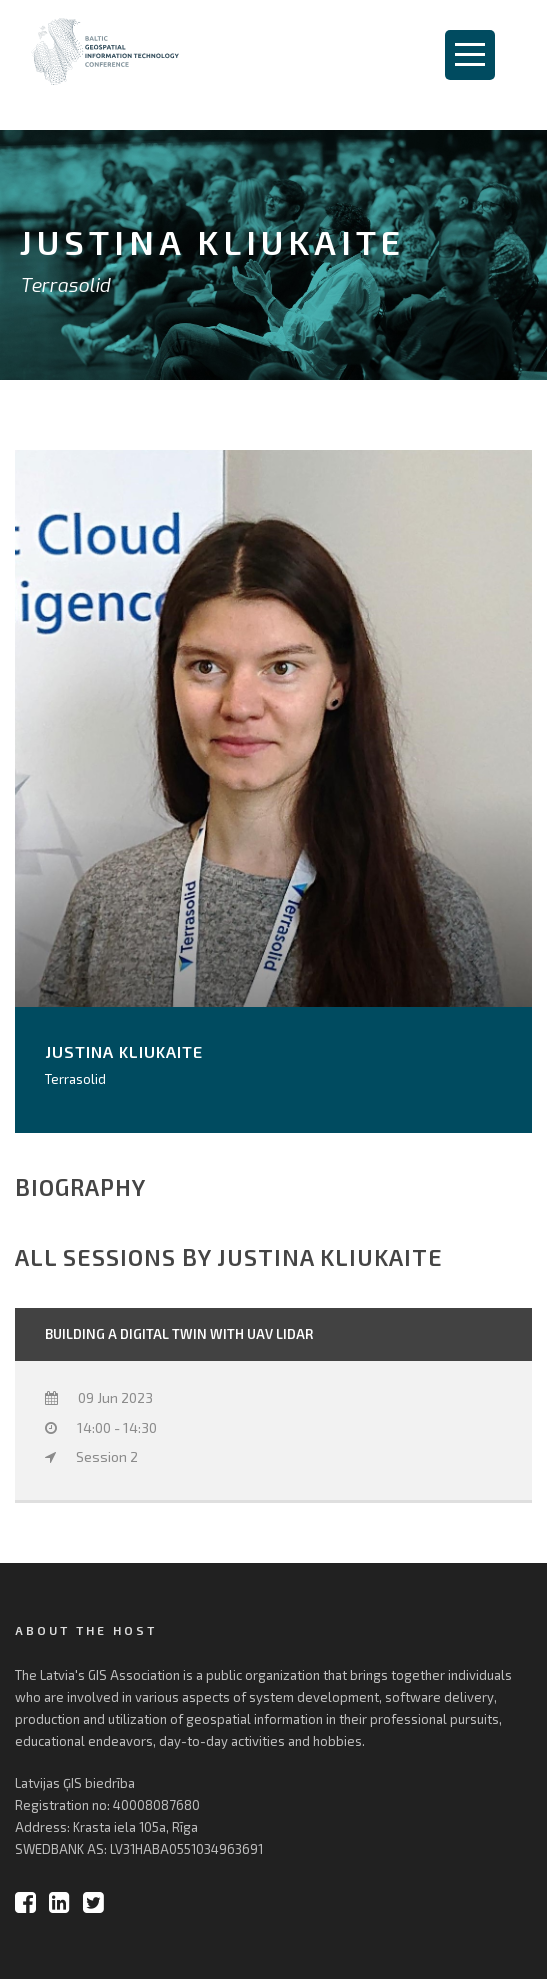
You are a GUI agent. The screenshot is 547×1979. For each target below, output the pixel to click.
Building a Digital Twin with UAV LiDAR (179, 1334)
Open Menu (470, 55)
